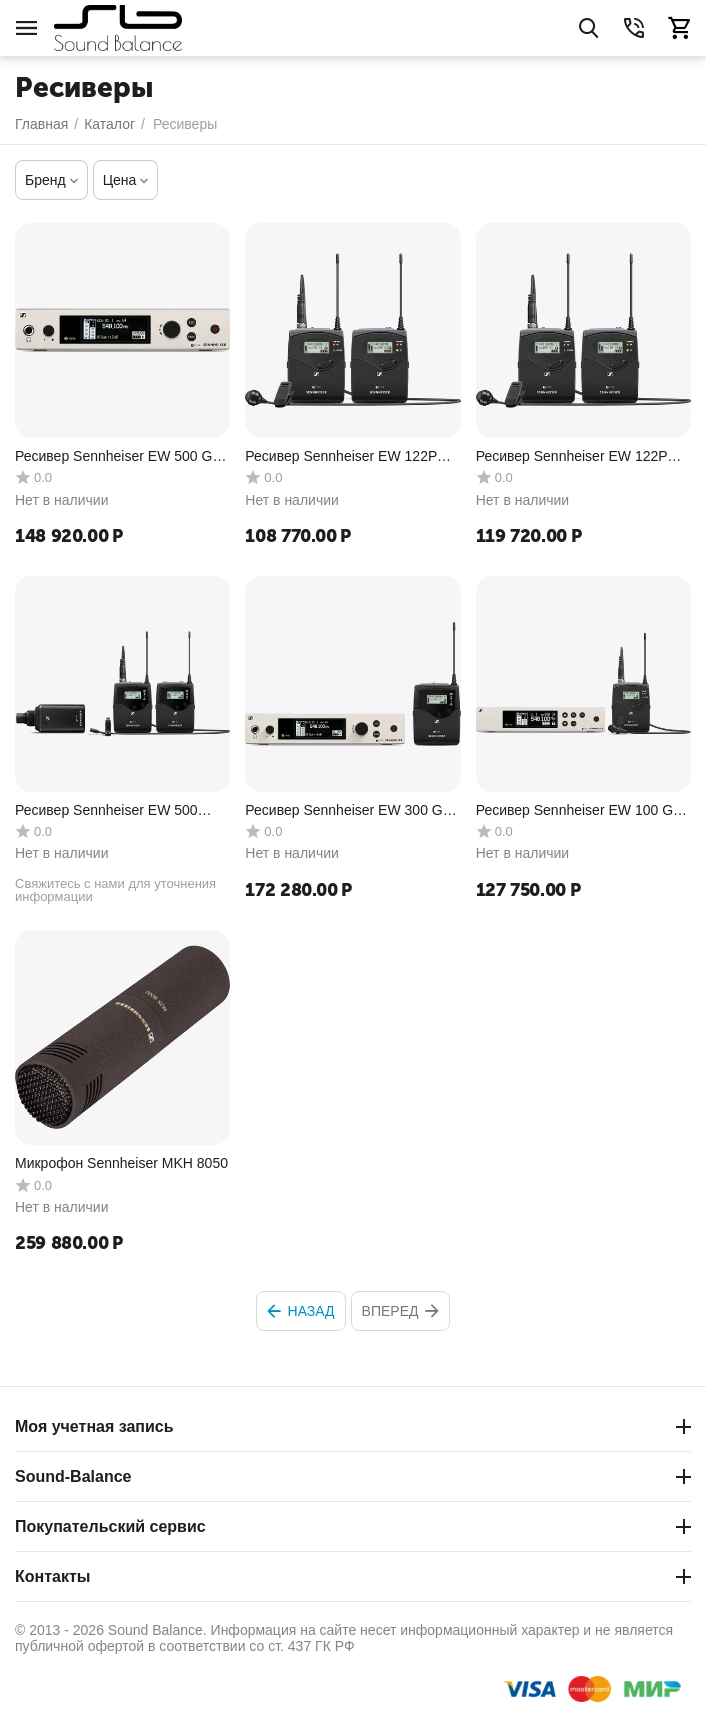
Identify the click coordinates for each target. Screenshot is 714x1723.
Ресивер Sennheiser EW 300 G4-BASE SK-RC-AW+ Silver (350, 810)
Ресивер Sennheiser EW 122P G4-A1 (572, 456)
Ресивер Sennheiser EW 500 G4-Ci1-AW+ (120, 456)
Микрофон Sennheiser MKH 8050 (121, 1163)
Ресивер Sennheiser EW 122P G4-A (341, 456)
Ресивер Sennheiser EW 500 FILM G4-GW (106, 810)
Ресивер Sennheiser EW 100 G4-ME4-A (581, 810)
